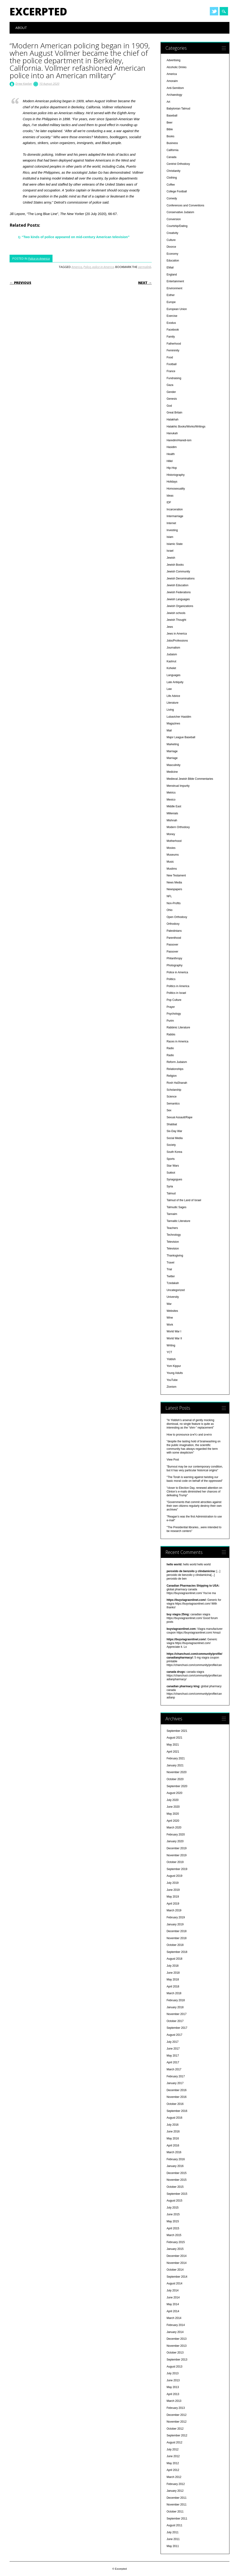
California (173, 150)
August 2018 (174, 1958)
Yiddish (171, 1359)
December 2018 (176, 1931)
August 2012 (174, 2442)
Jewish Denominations (181, 578)
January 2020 (175, 1841)
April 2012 (173, 2470)
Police (87, 267)
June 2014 (173, 2297)
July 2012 (173, 2449)
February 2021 (176, 1758)
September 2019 (177, 1869)
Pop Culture (174, 1000)
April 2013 (173, 2394)
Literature (173, 702)
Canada (171, 157)
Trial (169, 1269)
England (172, 274)
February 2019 (176, 1917)
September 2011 (177, 2518)
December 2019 (176, 1848)
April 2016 (173, 2145)
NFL (169, 896)
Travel (170, 1262)
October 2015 (175, 2186)
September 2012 (177, 2435)
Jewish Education (177, 585)
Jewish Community (178, 571)
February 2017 (176, 2076)
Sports (171, 1159)
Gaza (170, 385)
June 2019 (173, 1889)
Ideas (170, 495)
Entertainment (175, 281)
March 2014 (174, 2318)
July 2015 (173, 2207)
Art (168, 101)
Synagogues (174, 1179)
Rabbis (171, 1034)
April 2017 (173, 2062)
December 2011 (176, 2497)
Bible (170, 129)
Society (171, 1145)
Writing (171, 1345)
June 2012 (173, 2456)
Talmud (171, 1193)
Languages (173, 675)
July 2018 (173, 1965)
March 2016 (174, 2152)
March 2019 (174, 1910)
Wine (170, 1317)
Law (169, 689)
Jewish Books (175, 564)
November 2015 (176, 2179)
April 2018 (173, 1986)
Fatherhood (174, 343)
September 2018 (177, 1952)
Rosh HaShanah (177, 1082)
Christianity (173, 171)
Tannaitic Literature (178, 1221)
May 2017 (173, 2055)
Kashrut (171, 661)
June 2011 (173, 2539)
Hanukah (172, 433)
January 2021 (175, 1765)
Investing (172, 530)
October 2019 (175, 1862)
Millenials (172, 813)
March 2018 (174, 1993)
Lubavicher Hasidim (179, 716)
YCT (169, 1352)
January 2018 (175, 2007)
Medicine (172, 771)
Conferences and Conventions (185, 205)
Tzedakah (173, 1283)
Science (172, 1096)
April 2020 (173, 1820)
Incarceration (175, 509)
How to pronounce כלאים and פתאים (189, 1434)
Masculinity (173, 765)
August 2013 (174, 2366)
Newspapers (174, 889)
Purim (170, 1020)
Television (173, 1241)
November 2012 (176, 2421)
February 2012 (176, 2484)
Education (173, 260)
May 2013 (173, 2387)
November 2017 (176, 2014)
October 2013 (175, 2352)
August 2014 (174, 2283)
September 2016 (177, 2111)
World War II (174, 1338)
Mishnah (172, 820)
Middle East (174, 806)
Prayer (171, 1007)
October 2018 (175, 1945)
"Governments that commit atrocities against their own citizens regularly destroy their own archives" (194, 1505)
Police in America (39, 258)
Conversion (174, 219)
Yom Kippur (174, 1366)
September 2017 (177, 2027)
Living (170, 709)
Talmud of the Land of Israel (184, 1200)
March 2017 (174, 2069)
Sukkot (171, 1172)
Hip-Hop (172, 467)
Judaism (172, 654)
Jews (170, 626)
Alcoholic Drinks (176, 67)
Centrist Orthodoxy (178, 164)
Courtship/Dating (177, 226)
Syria (170, 1186)
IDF (169, 502)
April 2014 (173, 2311)
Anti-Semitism (175, 88)
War (169, 1304)
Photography (175, 965)
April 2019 (173, 1903)
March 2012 (174, 2477)
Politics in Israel (176, 993)
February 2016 (176, 2159)
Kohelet (171, 668)
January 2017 (175, 2083)
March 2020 (174, 1827)
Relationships (175, 1069)
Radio (170, 1048)
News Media (174, 882)
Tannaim (172, 1214)
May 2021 (173, 1744)
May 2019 (173, 1896)
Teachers (172, 1228)
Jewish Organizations (180, 606)
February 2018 (176, 2000)
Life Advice (173, 696)
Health (171, 454)
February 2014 (176, 2325)
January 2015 (175, 2249)
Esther (171, 295)
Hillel (170, 461)
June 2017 (173, 2048)
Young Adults (175, 1373)
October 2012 (175, 2428)
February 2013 (176, 2408)
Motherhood (174, 841)
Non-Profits (174, 903)
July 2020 (173, 1800)
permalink (144, 267)
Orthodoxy (173, 923)
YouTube (172, 1380)
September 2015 (177, 2193)
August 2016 (174, 2117)
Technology (174, 1234)
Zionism (171, 1386)
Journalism (173, 647)
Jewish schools (176, 613)
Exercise (172, 316)
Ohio (169, 910)
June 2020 (173, 1806)
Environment (174, 288)
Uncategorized (176, 1290)
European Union (177, 309)
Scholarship (174, 1089)
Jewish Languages (178, 599)
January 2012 (175, 2490)
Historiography (176, 474)
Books (170, 136)
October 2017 (175, 2021)
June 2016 (173, 2131)
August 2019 (174, 1875)
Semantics (173, 1103)
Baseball (172, 115)
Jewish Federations (179, 592)
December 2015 (176, 2173)
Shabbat (172, 1124)
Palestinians (174, 930)
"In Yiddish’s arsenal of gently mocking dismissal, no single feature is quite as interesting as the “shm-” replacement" (190, 1424)
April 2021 (173, 1751)
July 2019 (173, 1882)
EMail (170, 267)
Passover (172, 944)
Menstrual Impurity (178, 785)
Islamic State (175, 544)
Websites (172, 1311)
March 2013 (174, 2401)
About (21, 27)
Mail (169, 730)
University (173, 1297)
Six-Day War (174, 1131)
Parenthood (174, 937)
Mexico (171, 799)
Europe (171, 302)
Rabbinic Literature (178, 1027)
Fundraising (174, 378)
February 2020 (176, 1834)
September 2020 (177, 1786)
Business (172, 143)
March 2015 (174, 2235)
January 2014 (175, 2332)
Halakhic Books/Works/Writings (186, 426)
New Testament (176, 875)
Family (171, 336)
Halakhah (173, 419)
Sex (169, 1110)
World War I (174, 1331)
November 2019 (176, 1855)
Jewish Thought (176, 619)
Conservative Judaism (180, 212)
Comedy (172, 198)
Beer (169, 122)
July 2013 (173, 2373)
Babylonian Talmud (178, 108)
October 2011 (175, 2511)
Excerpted (38, 11)
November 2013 (176, 2345)
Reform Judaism (177, 1062)
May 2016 (173, 2138)
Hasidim (172, 447)
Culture (171, 240)
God (169, 405)
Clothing (172, 177)
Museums (173, 854)
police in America (103, 267)
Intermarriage (175, 516)
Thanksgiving (175, 1255)
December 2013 (176, 2338)
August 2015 (174, 2200)
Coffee (171, 184)
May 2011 (173, 2546)
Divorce (171, 246)
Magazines (173, 723)
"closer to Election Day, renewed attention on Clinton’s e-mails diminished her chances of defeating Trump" (194, 1491)
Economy (172, 253)
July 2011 (173, 2532)
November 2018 (176, 1938)
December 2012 (176, 2415)
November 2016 (176, 2097)
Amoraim (172, 81)
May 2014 (173, 2304)
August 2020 (174, 1793)
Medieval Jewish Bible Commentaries (190, 778)
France (171, 371)
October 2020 (175, 1779)
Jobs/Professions (177, 640)
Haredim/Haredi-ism (179, 440)
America (76, 267)
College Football (177, 191)
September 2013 (177, 2359)
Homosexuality (176, 488)
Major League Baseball (181, 737)
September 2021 (177, 1731)
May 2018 (173, 1979)
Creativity (172, 233)
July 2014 (173, 2290)
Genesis (172, 398)
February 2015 (176, 2242)
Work (170, 1324)
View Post (173, 1459)
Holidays (172, 481)
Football (172, 364)
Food (170, 357)
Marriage (172, 751)
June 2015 (173, 2214)
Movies (171, 848)
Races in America (177, 1041)
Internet (171, 523)
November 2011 (176, 2504)
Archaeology (174, 94)
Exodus (171, 323)
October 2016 (175, 2104)
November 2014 (176, 2263)
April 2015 (173, 2228)
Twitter (214, 11)
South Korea (174, 1152)
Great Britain (174, 412)
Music (170, 861)
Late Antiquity (175, 682)
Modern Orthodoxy (178, 827)
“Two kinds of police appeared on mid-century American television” (76, 237)
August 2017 (174, 2034)
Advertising (173, 60)
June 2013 (173, 2380)
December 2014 (176, 2256)
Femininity (173, 350)
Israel (170, 550)
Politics (171, 979)
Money (171, 834)
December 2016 (176, 2090)
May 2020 (173, 1813)
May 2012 (173, 2463)
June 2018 (173, 1972)
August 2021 (174, 1737)
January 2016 (175, 2166)
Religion (172, 1075)
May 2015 (173, 2221)
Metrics (171, 792)
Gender (171, 392)
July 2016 (173, 2124)
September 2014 (177, 2276)
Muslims (172, 868)
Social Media (175, 1138)
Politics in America (178, 986)
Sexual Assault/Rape (180, 1117)
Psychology (174, 1013)
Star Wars (173, 1165)
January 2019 (175, 1924)
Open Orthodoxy (177, 917)
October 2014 (175, 2269)
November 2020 (176, 1772)
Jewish (171, 557)
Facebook (173, 329)
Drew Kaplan (23, 83)
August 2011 (174, 2525)
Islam (170, 537)
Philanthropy (174, 958)
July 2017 (173, 2041)
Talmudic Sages (176, 1207)
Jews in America (177, 633)
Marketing (173, 744)
